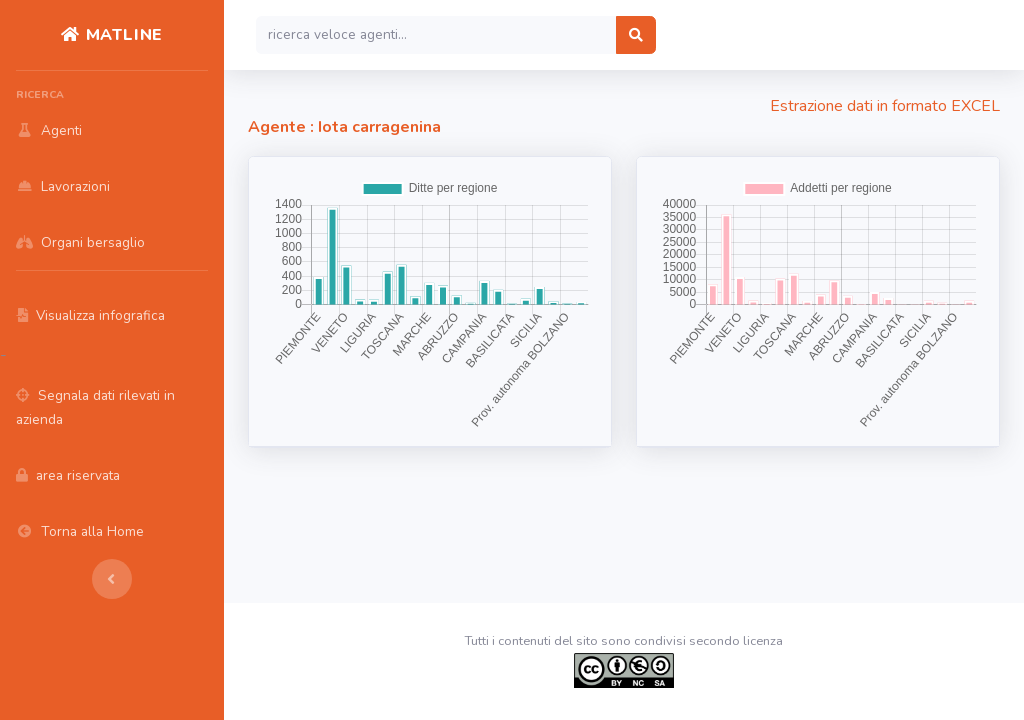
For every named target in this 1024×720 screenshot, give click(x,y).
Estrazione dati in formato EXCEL (885, 106)
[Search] (436, 35)
